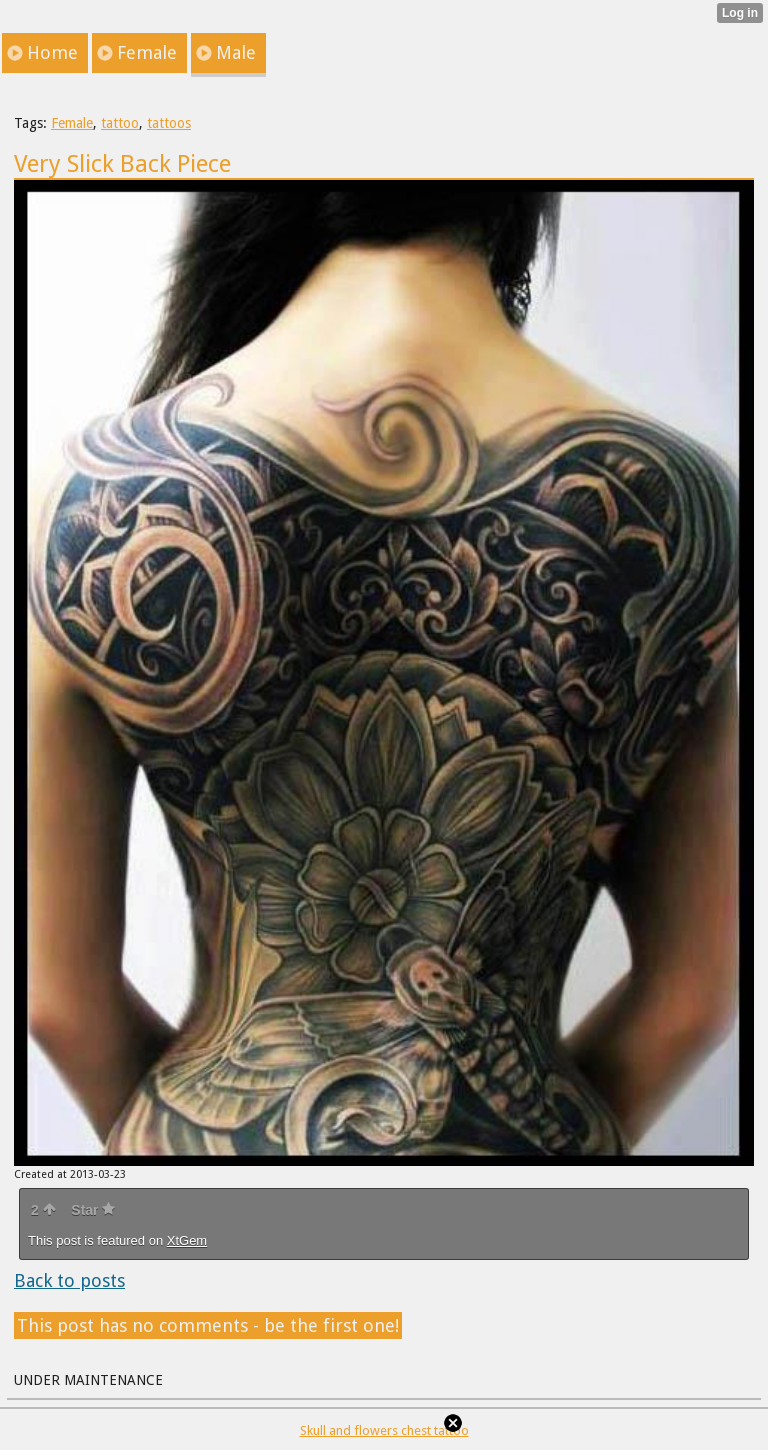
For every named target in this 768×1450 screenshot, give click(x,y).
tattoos (169, 123)
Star (93, 1210)
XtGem (187, 1240)
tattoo (120, 123)
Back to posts (69, 1280)
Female (72, 123)
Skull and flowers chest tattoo (384, 1430)
